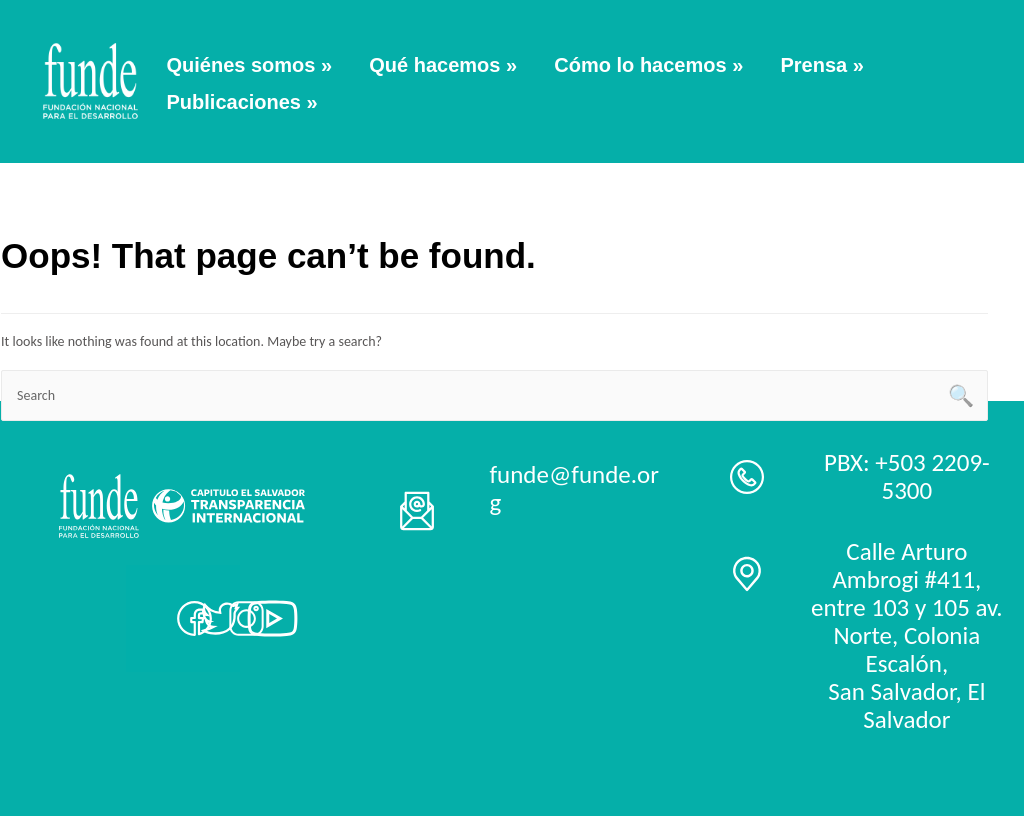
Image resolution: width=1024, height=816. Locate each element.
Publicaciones (242, 102)
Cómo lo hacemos (648, 65)
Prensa (821, 65)
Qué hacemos (443, 65)
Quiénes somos (250, 65)
